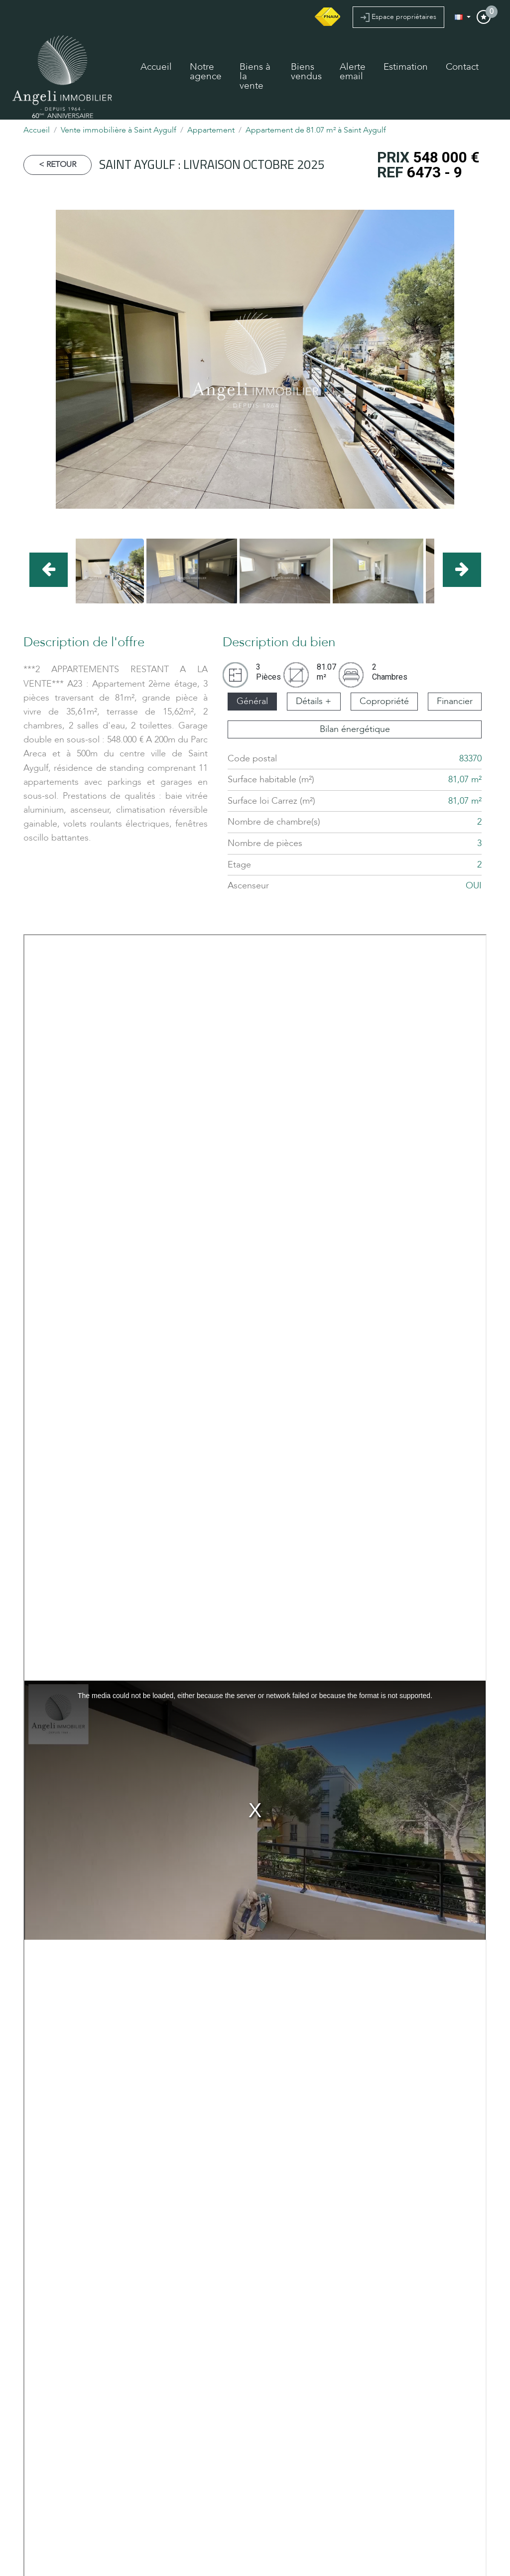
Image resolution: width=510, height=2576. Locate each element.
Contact (462, 66)
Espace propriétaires (398, 17)
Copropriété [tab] (384, 701)
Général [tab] (252, 701)
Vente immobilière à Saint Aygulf (118, 130)
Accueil (156, 66)
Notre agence (206, 71)
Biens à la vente (255, 76)
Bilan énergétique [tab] (355, 729)
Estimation (405, 66)
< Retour (57, 164)
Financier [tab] (455, 701)
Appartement (211, 130)
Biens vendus (306, 71)
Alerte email (353, 71)
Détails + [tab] (313, 701)
